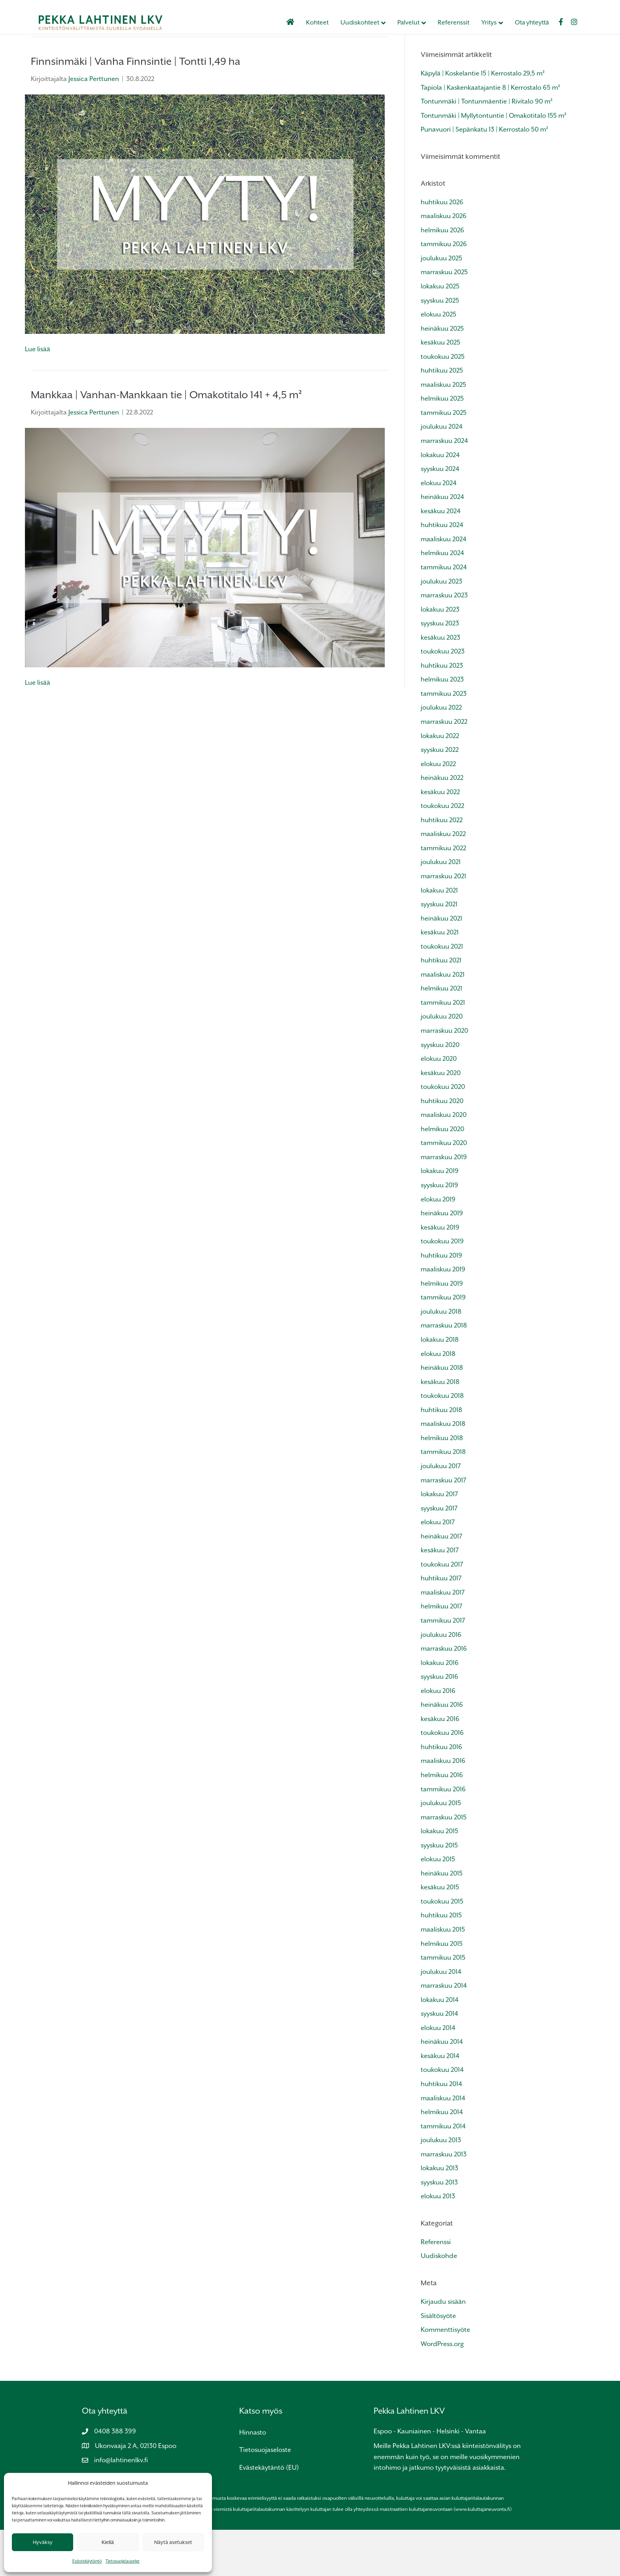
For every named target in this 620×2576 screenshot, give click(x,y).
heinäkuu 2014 (442, 2088)
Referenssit (461, 22)
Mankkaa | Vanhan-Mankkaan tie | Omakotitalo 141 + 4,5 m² (166, 441)
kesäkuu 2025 (440, 388)
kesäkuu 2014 (440, 2102)
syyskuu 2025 (440, 346)
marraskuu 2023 (444, 641)
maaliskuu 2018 (443, 1470)
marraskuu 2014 (444, 2032)
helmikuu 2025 (442, 444)
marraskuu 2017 (443, 1526)
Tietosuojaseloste (265, 2496)
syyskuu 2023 (440, 669)
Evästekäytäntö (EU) (269, 2514)
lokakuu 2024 (440, 501)
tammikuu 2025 (444, 459)
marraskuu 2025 (444, 318)
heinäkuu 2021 (441, 964)
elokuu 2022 (438, 809)
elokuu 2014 (438, 2074)
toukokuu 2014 (442, 2116)
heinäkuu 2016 (442, 1751)
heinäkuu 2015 (442, 1919)
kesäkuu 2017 (440, 1596)
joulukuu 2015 (441, 1849)
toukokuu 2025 (443, 402)
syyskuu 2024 (440, 515)
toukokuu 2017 (442, 1610)
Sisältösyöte (438, 2361)
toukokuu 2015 (442, 1947)
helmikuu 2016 (442, 1821)
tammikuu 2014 (443, 2172)
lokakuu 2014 (440, 2045)
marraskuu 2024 (444, 487)
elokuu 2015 (438, 1905)
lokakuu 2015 (439, 1877)
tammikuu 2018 (443, 1498)
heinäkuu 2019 (442, 1259)
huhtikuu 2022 (442, 866)
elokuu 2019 (438, 1245)
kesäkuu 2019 (440, 1273)
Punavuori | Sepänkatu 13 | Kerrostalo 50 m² (484, 175)
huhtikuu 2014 (441, 2130)
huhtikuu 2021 (441, 1006)
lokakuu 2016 (440, 1708)
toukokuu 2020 (443, 1133)
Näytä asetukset (173, 2542)
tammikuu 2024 (444, 613)
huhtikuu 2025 (442, 416)
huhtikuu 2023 (442, 711)
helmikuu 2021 (441, 1034)
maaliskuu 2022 (443, 880)
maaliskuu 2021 (443, 1020)
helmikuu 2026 (442, 276)
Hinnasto (252, 2478)
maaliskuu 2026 (444, 262)
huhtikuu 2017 (441, 1624)
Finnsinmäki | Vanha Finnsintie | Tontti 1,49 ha (135, 107)
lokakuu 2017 (439, 1540)
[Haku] (505, 70)
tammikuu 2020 (444, 1189)
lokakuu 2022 (440, 781)
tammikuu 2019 (443, 1343)
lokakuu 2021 (439, 936)
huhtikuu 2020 (442, 1147)
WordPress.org (442, 2389)
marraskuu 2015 (444, 1863)
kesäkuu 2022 (440, 838)
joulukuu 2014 (441, 2017)
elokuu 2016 (438, 1736)
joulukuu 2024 (442, 472)
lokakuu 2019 (440, 1217)
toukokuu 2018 (442, 1442)
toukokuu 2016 (442, 1779)
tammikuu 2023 (444, 740)
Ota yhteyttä (540, 22)
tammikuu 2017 (443, 1666)
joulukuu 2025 (441, 304)
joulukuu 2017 (441, 1512)
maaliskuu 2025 (443, 431)
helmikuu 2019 (442, 1329)
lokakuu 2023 (440, 655)
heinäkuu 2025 (442, 374)
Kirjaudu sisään (443, 2348)
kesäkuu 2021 (440, 978)
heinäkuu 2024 (442, 543)
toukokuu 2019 (442, 1287)
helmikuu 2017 (441, 1652)
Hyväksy (43, 2542)
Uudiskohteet (367, 22)
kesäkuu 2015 (440, 1933)
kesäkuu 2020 (441, 1118)
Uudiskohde (439, 2302)
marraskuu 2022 (444, 768)
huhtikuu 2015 (441, 1961)
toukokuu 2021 (442, 992)
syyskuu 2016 (439, 1723)
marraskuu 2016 (444, 1695)
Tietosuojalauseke (123, 2561)
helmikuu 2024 (442, 599)
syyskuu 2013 (439, 2228)
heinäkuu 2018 (442, 1414)
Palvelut (416, 22)
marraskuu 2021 (443, 922)
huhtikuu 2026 (442, 248)
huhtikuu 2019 (441, 1301)
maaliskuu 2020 (444, 1161)
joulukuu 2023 (441, 627)
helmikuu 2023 (442, 725)
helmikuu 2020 (442, 1175)
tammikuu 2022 (443, 894)
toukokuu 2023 (443, 697)
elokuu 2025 (438, 360)
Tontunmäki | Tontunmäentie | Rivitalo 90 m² (486, 147)
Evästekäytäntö (87, 2561)
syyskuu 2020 (440, 1090)
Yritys (497, 22)
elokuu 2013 (438, 2242)
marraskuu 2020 (444, 1077)
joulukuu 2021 (441, 908)
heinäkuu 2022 (442, 824)
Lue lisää (37, 395)
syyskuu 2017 (439, 1554)
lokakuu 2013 (439, 2214)
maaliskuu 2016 (443, 1807)
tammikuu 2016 (443, 1835)
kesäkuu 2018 (440, 1427)
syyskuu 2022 (440, 796)
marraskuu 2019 (444, 1203)
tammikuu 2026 (444, 290)
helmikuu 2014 (442, 2158)
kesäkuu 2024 (441, 557)
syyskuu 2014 (439, 2060)
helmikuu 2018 (442, 1484)
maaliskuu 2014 (443, 2144)
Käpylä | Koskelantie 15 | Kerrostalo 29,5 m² (482, 119)
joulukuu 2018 (441, 1357)
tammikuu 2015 (443, 2003)
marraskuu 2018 (444, 1371)
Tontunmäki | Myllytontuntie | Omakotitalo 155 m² (493, 161)
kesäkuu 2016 (440, 1764)
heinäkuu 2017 (441, 1582)
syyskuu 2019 (439, 1231)
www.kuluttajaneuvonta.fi (482, 2555)
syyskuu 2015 (439, 1891)
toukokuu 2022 (442, 852)
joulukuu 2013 (441, 2186)
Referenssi (436, 2288)
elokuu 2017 (438, 1568)
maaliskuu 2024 (444, 585)
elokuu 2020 (439, 1105)
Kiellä (108, 2542)
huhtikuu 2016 (441, 1793)
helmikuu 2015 (442, 1989)
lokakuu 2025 (440, 332)
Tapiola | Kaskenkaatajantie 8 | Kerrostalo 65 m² (490, 133)
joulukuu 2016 (441, 1680)
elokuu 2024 (439, 529)
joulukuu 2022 (441, 753)
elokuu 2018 (438, 1399)
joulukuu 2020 (442, 1062)
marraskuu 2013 (444, 2200)
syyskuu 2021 (439, 950)
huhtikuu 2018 (441, 1455)
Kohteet (325, 22)
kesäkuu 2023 (440, 683)
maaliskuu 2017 (443, 1638)
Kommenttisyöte (445, 2376)
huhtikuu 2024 (442, 571)
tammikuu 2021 (443, 1049)
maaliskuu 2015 (443, 1975)
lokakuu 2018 (440, 1386)
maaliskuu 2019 (443, 1315)
